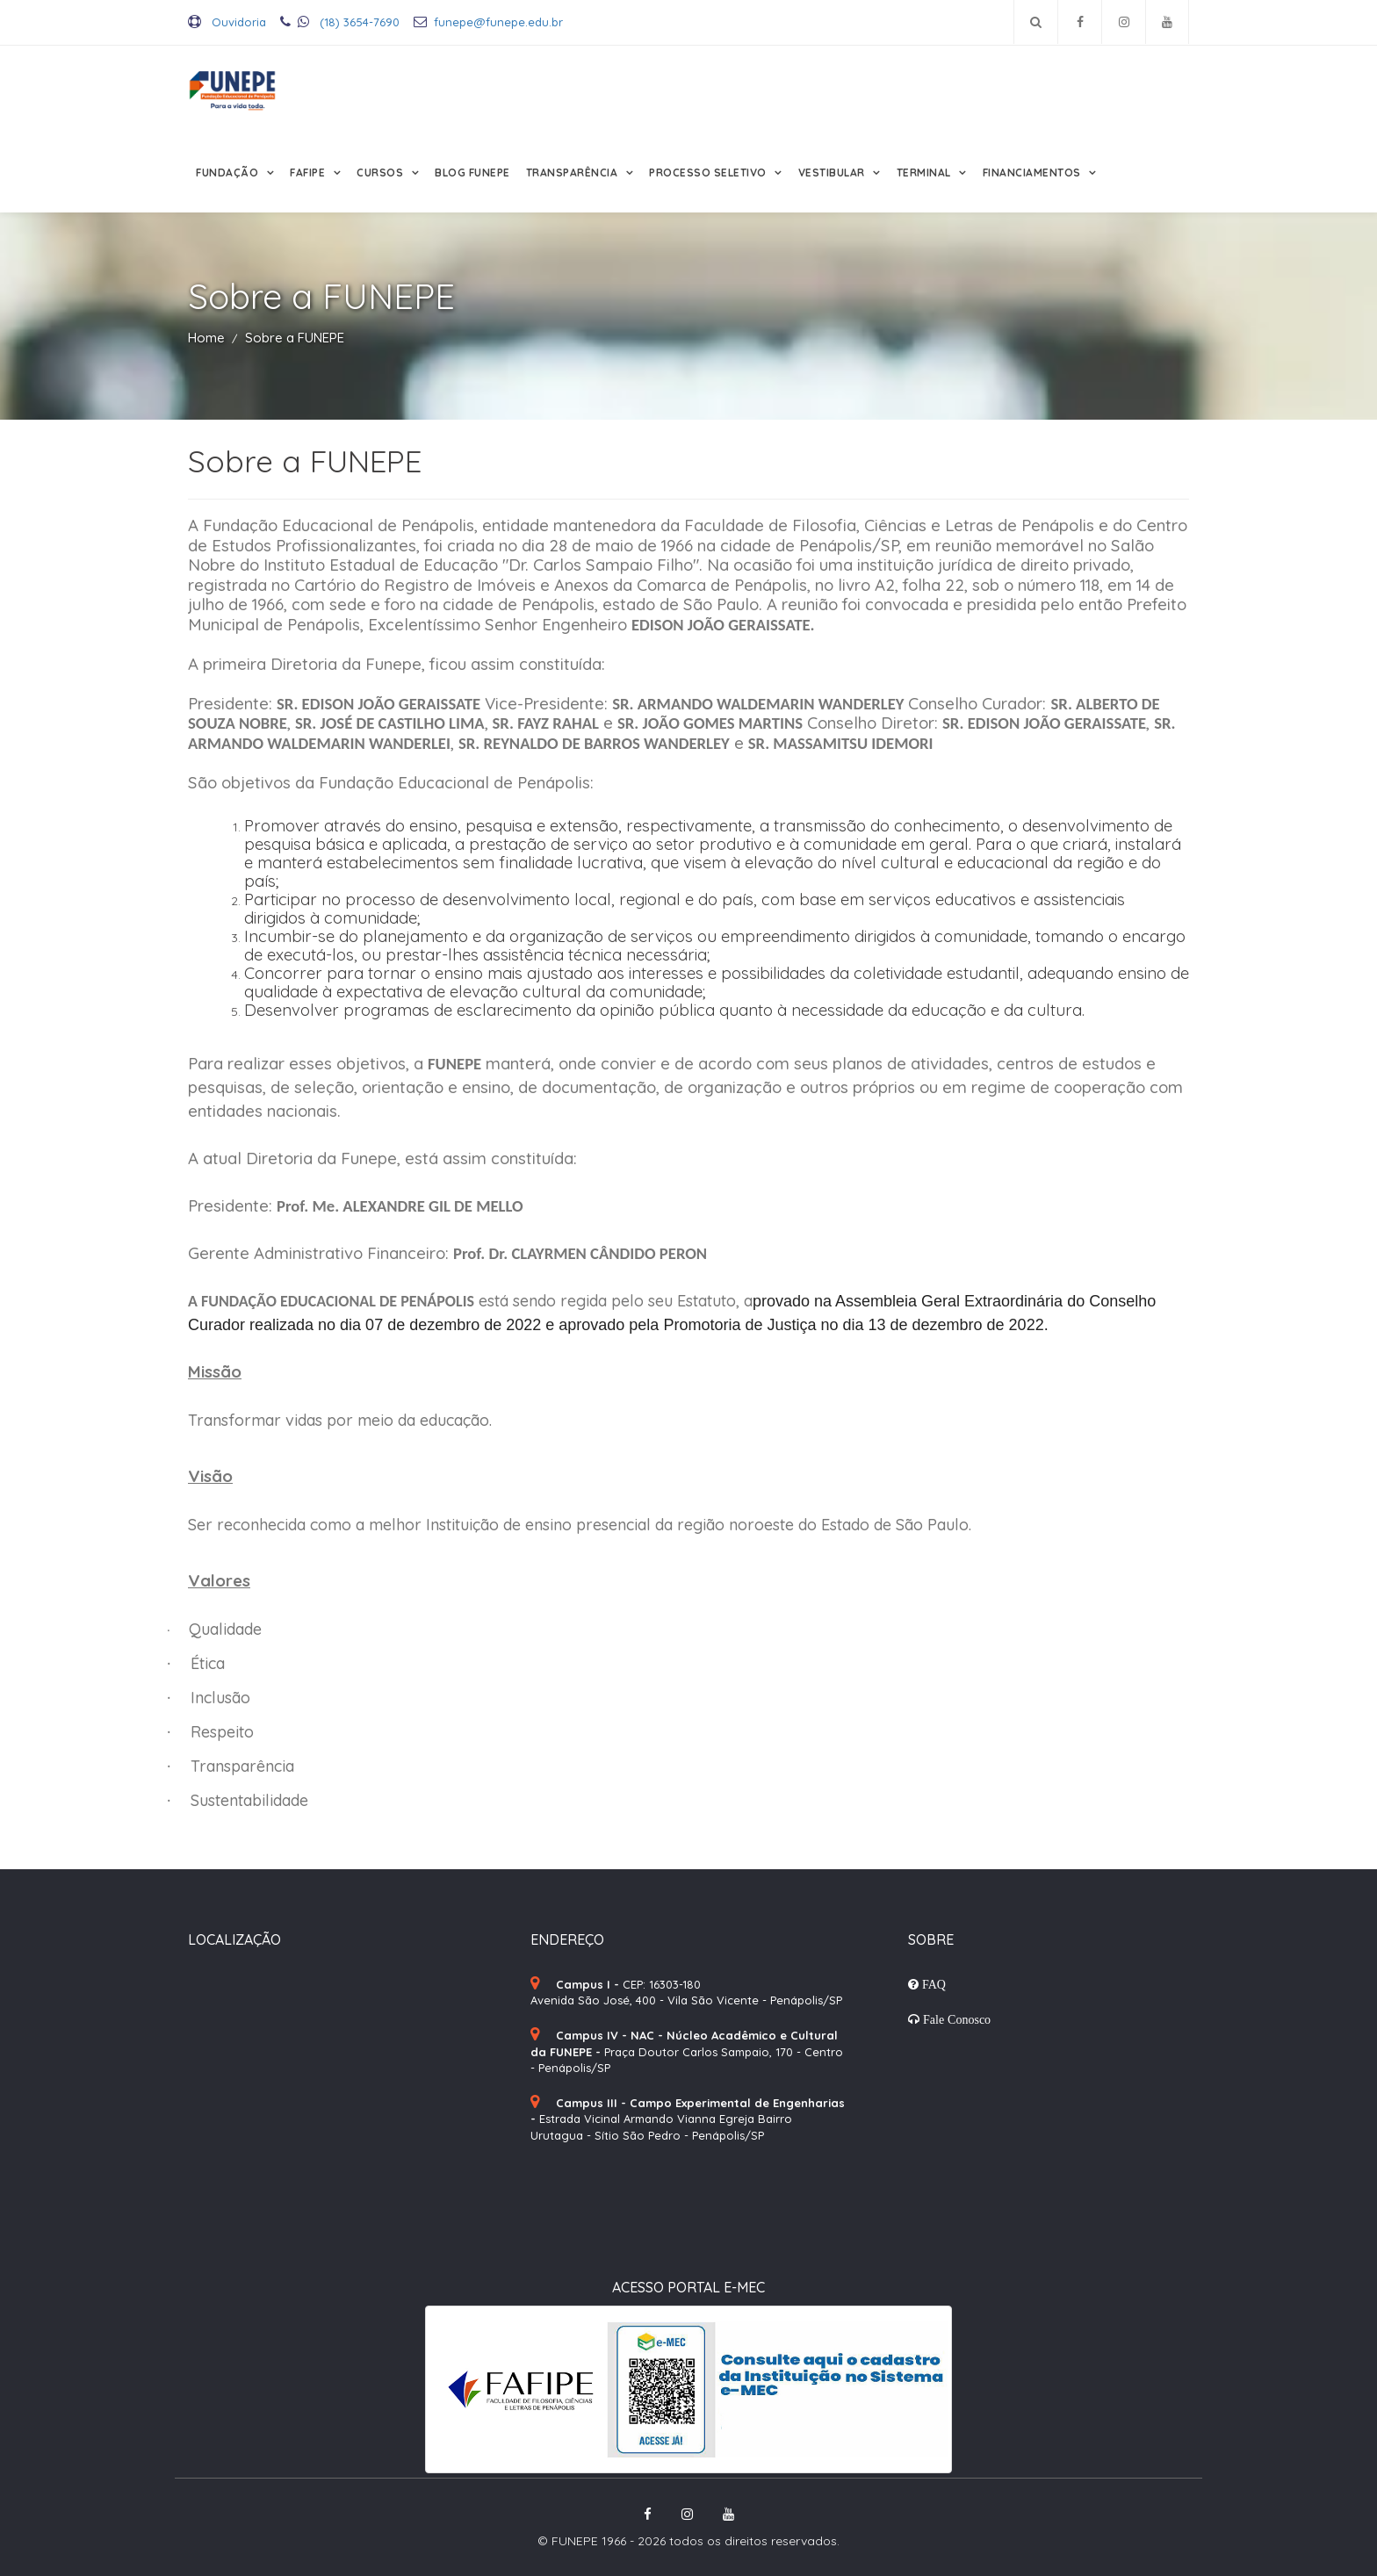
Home (206, 337)
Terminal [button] (926, 172)
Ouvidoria (227, 22)
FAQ (932, 1984)
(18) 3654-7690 (340, 22)
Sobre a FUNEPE (294, 337)
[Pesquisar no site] (1036, 22)
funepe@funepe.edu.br (488, 22)
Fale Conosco (955, 2019)
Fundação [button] (229, 172)
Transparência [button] (573, 172)
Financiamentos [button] (1034, 172)
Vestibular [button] (833, 172)
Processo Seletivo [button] (709, 172)
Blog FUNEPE (472, 172)
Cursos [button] (382, 172)
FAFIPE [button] (309, 172)
